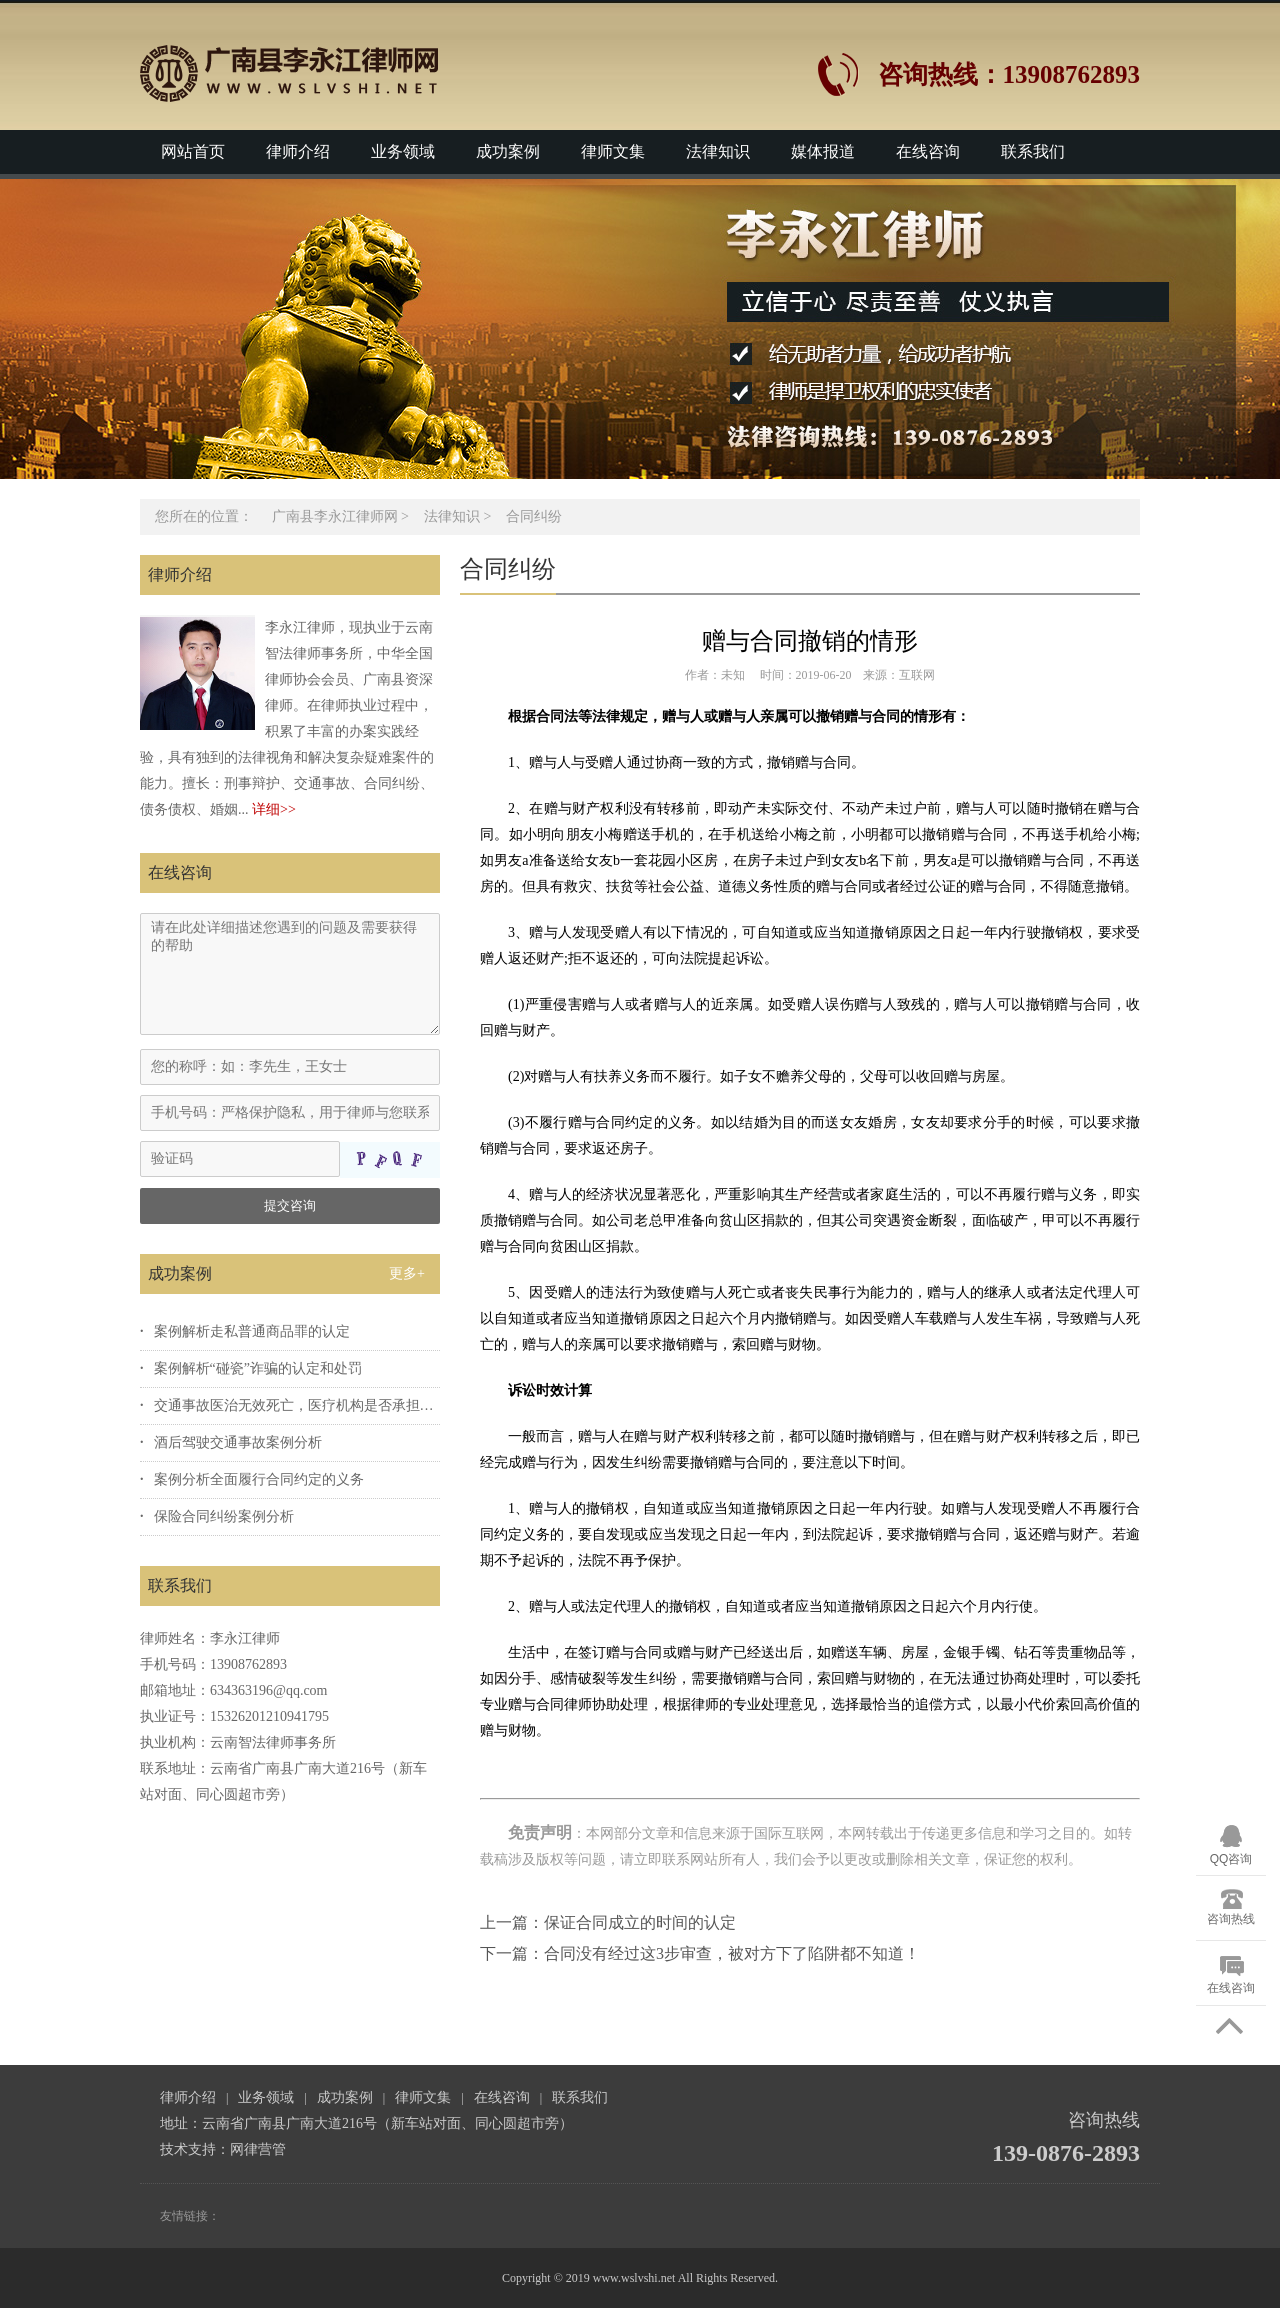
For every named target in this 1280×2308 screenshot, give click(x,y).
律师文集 (613, 151)
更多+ (407, 1273)
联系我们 (1033, 151)
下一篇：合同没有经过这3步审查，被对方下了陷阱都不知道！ (700, 1953)
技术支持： (195, 2149)
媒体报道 (823, 151)
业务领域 (403, 151)
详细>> (274, 809)
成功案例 (508, 151)
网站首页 (193, 151)
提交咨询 (290, 1205)
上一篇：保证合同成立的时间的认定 (608, 1922)
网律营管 (258, 2149)
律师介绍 (298, 151)
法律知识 (718, 151)
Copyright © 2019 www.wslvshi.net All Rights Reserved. (640, 2278)
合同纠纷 (534, 516)
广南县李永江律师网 (335, 516)
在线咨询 (928, 151)
